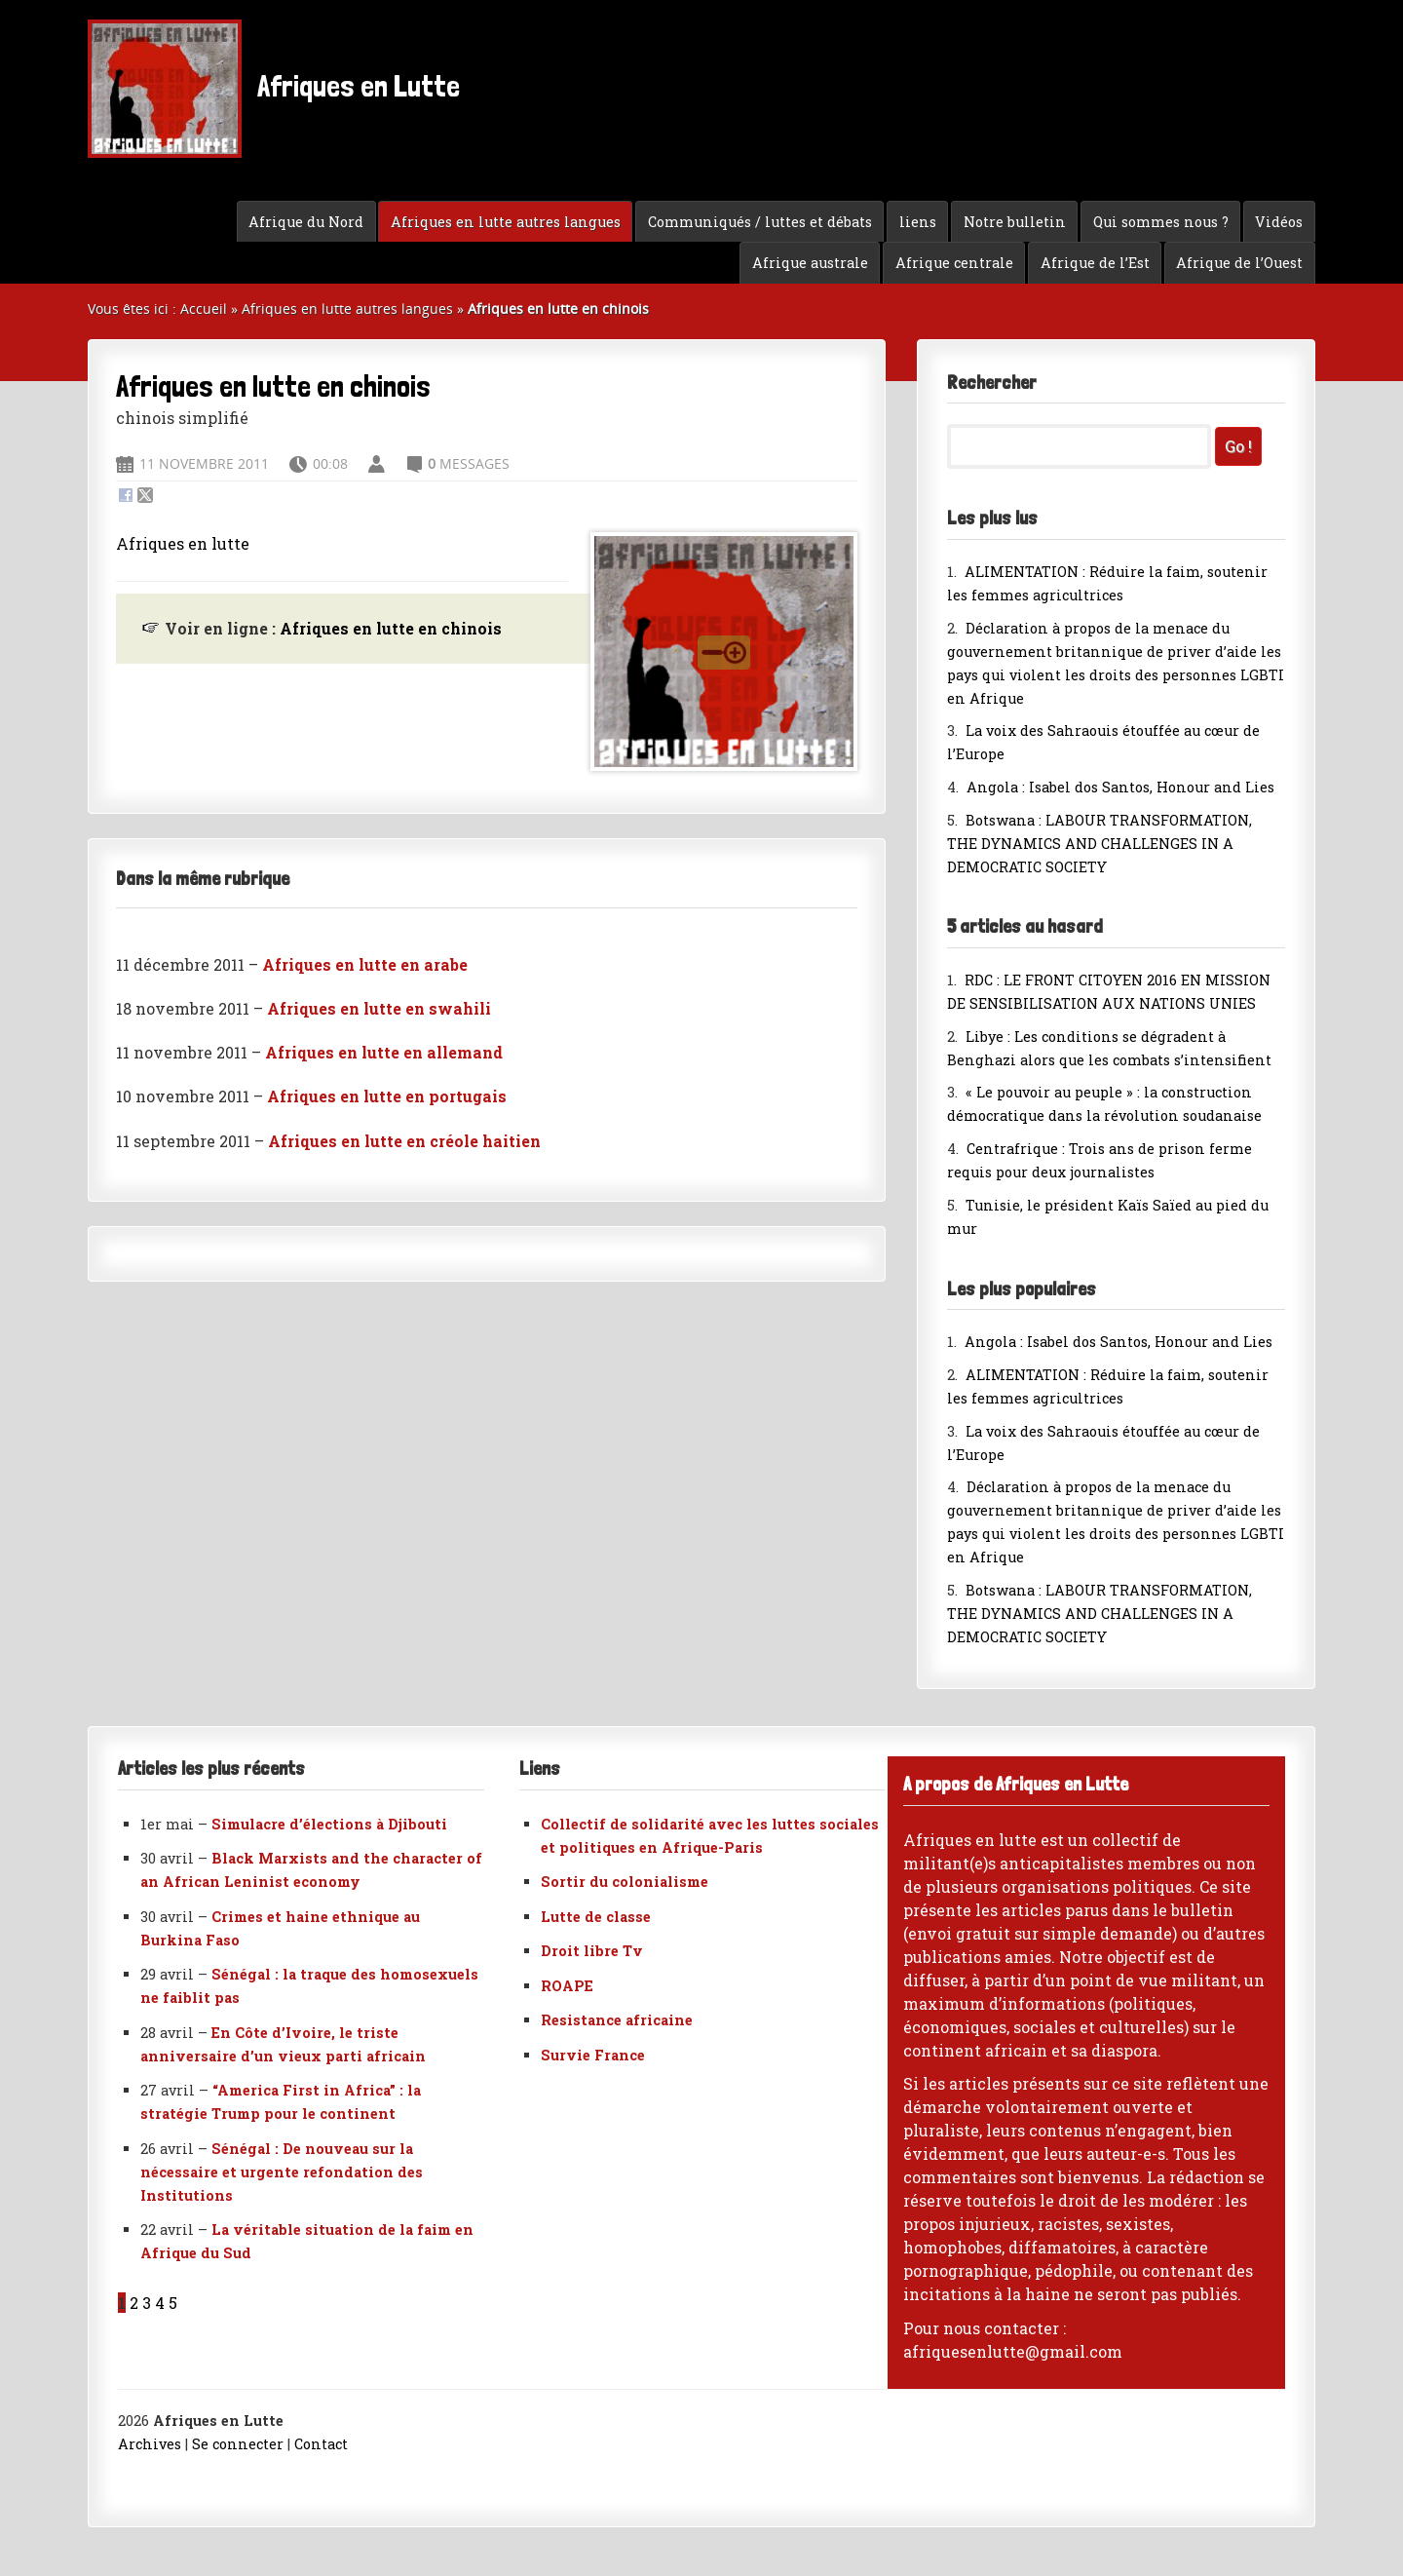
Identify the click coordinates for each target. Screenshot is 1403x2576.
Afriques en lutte (182, 543)
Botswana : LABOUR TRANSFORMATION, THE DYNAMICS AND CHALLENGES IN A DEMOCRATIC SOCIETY (1099, 843)
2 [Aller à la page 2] (134, 2302)
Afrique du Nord (305, 221)
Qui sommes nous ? (1161, 221)
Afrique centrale (954, 262)
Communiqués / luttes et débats (760, 221)
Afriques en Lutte (274, 88)
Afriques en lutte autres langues (506, 221)
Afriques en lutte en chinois (391, 628)
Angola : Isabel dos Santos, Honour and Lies (1120, 787)
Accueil (203, 308)
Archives (149, 2444)
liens (917, 221)
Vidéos (1279, 221)
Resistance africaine (617, 2020)
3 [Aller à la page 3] (146, 2302)
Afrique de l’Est (1095, 262)
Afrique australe (810, 262)
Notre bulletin (1015, 221)
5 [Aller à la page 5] (173, 2302)
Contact (321, 2444)
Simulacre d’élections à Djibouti (329, 1824)
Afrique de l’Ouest (1239, 262)
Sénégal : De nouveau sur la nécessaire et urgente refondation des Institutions (281, 2172)
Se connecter (238, 2444)
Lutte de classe (596, 1916)
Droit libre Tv (592, 1951)
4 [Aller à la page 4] (160, 2302)
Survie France (593, 2055)
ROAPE (567, 1986)
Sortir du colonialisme (624, 1881)
